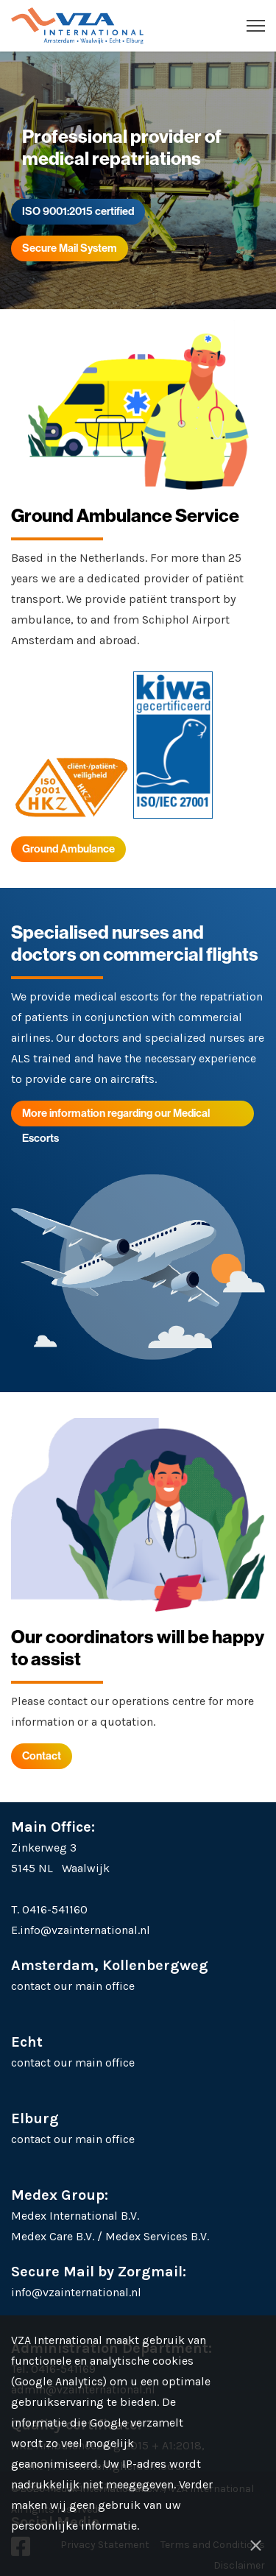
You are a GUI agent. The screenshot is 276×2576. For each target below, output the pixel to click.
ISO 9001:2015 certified (78, 211)
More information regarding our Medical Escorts (116, 1116)
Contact (41, 1755)
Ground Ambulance (68, 848)
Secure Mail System (69, 248)
